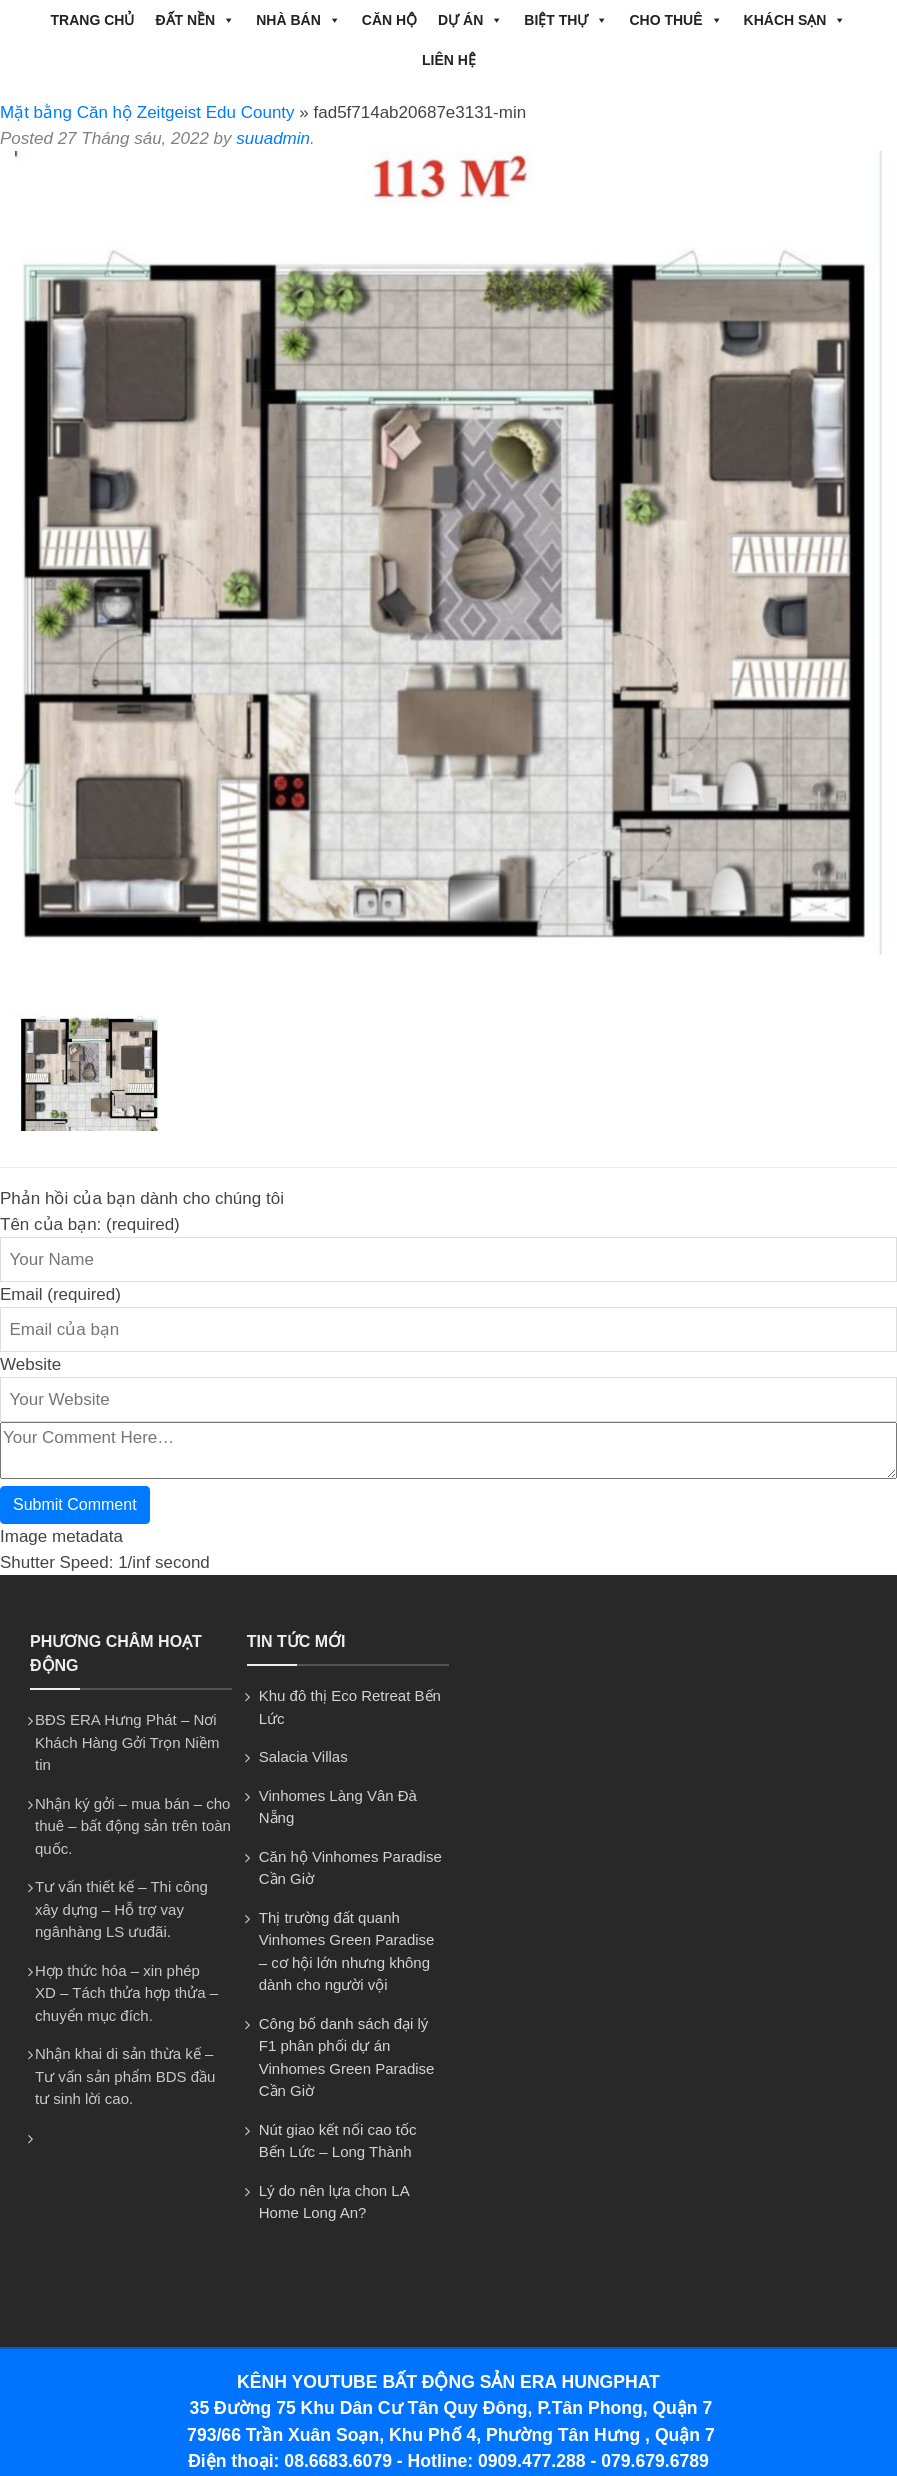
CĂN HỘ (389, 20)
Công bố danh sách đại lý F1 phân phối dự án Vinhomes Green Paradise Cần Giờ (347, 2057)
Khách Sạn (795, 20)
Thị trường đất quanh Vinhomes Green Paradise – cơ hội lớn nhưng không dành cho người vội (347, 1951)
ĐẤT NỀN (195, 20)
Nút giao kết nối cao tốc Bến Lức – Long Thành (338, 2141)
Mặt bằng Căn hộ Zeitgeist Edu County (147, 112)
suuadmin (273, 138)
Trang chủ (93, 20)
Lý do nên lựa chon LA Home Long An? (334, 2202)
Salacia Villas (303, 1756)
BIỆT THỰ (566, 20)
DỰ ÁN (470, 20)
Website (30, 1364)
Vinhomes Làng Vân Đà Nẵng (338, 1807)
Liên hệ (449, 60)
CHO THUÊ (675, 20)
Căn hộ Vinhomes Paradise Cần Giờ (350, 1868)
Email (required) (60, 1294)
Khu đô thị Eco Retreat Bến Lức (350, 1707)
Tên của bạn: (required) (90, 1224)
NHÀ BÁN (298, 20)
